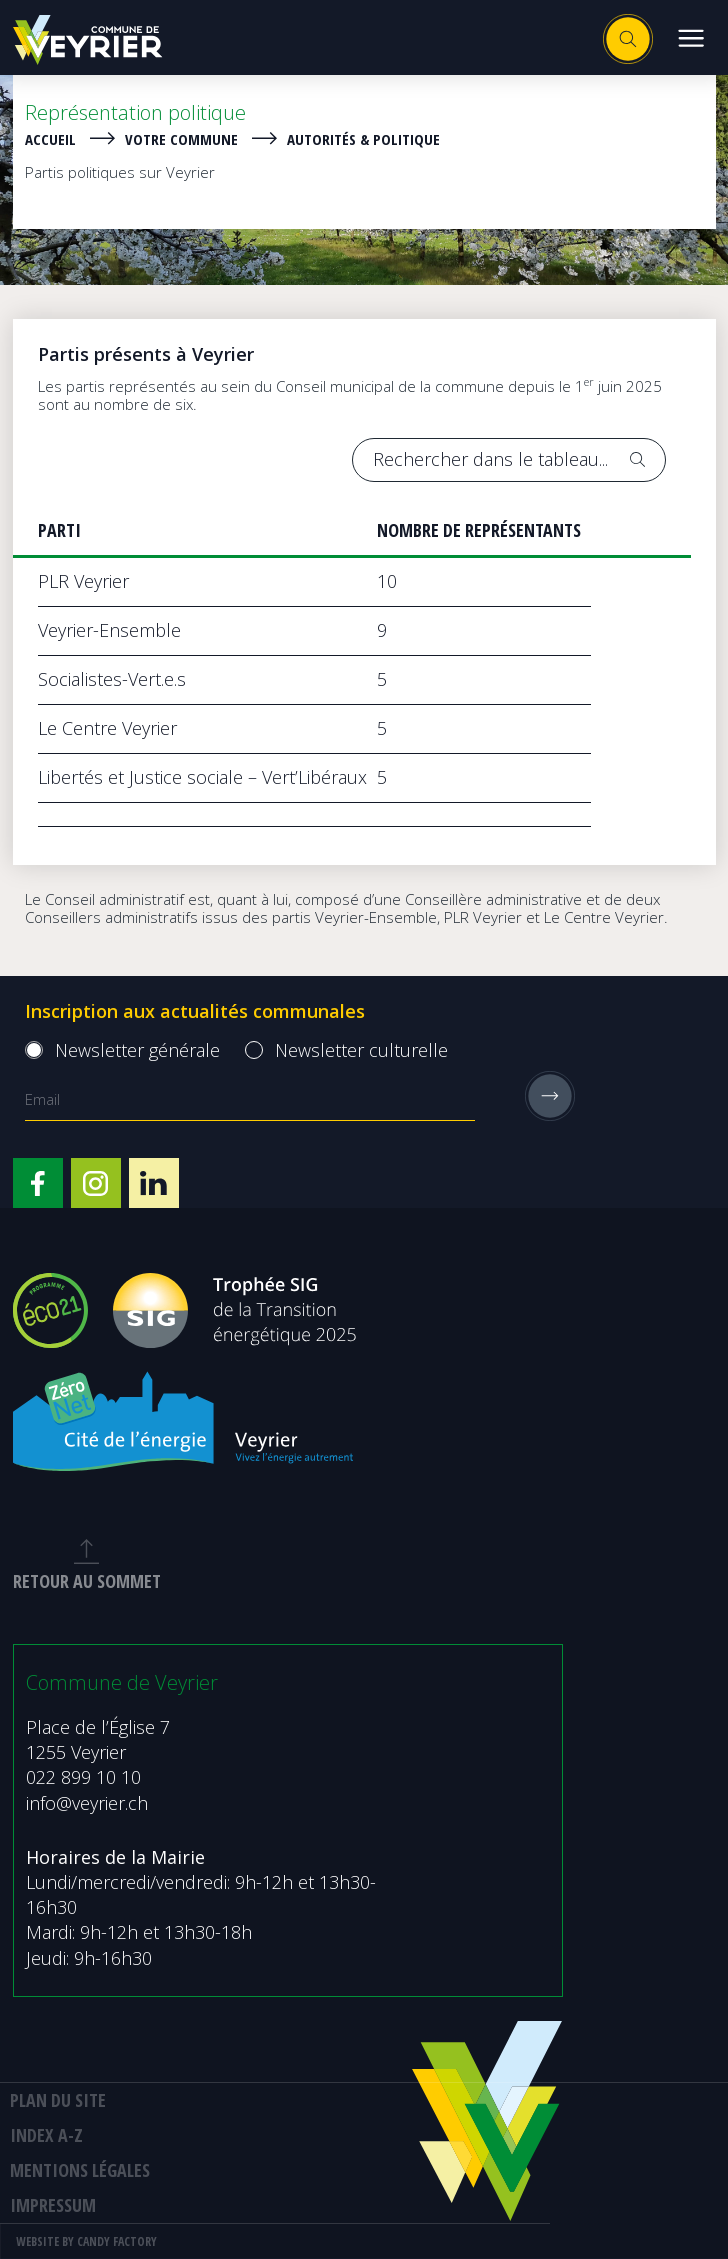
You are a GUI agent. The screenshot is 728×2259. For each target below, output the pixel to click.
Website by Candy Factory (86, 2241)
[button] (690, 37)
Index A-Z (46, 2135)
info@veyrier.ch (87, 1803)
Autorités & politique (363, 139)
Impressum (53, 2205)
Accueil (50, 139)
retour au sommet (87, 1566)
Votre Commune (181, 139)
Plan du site (58, 2100)
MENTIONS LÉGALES (80, 2170)
